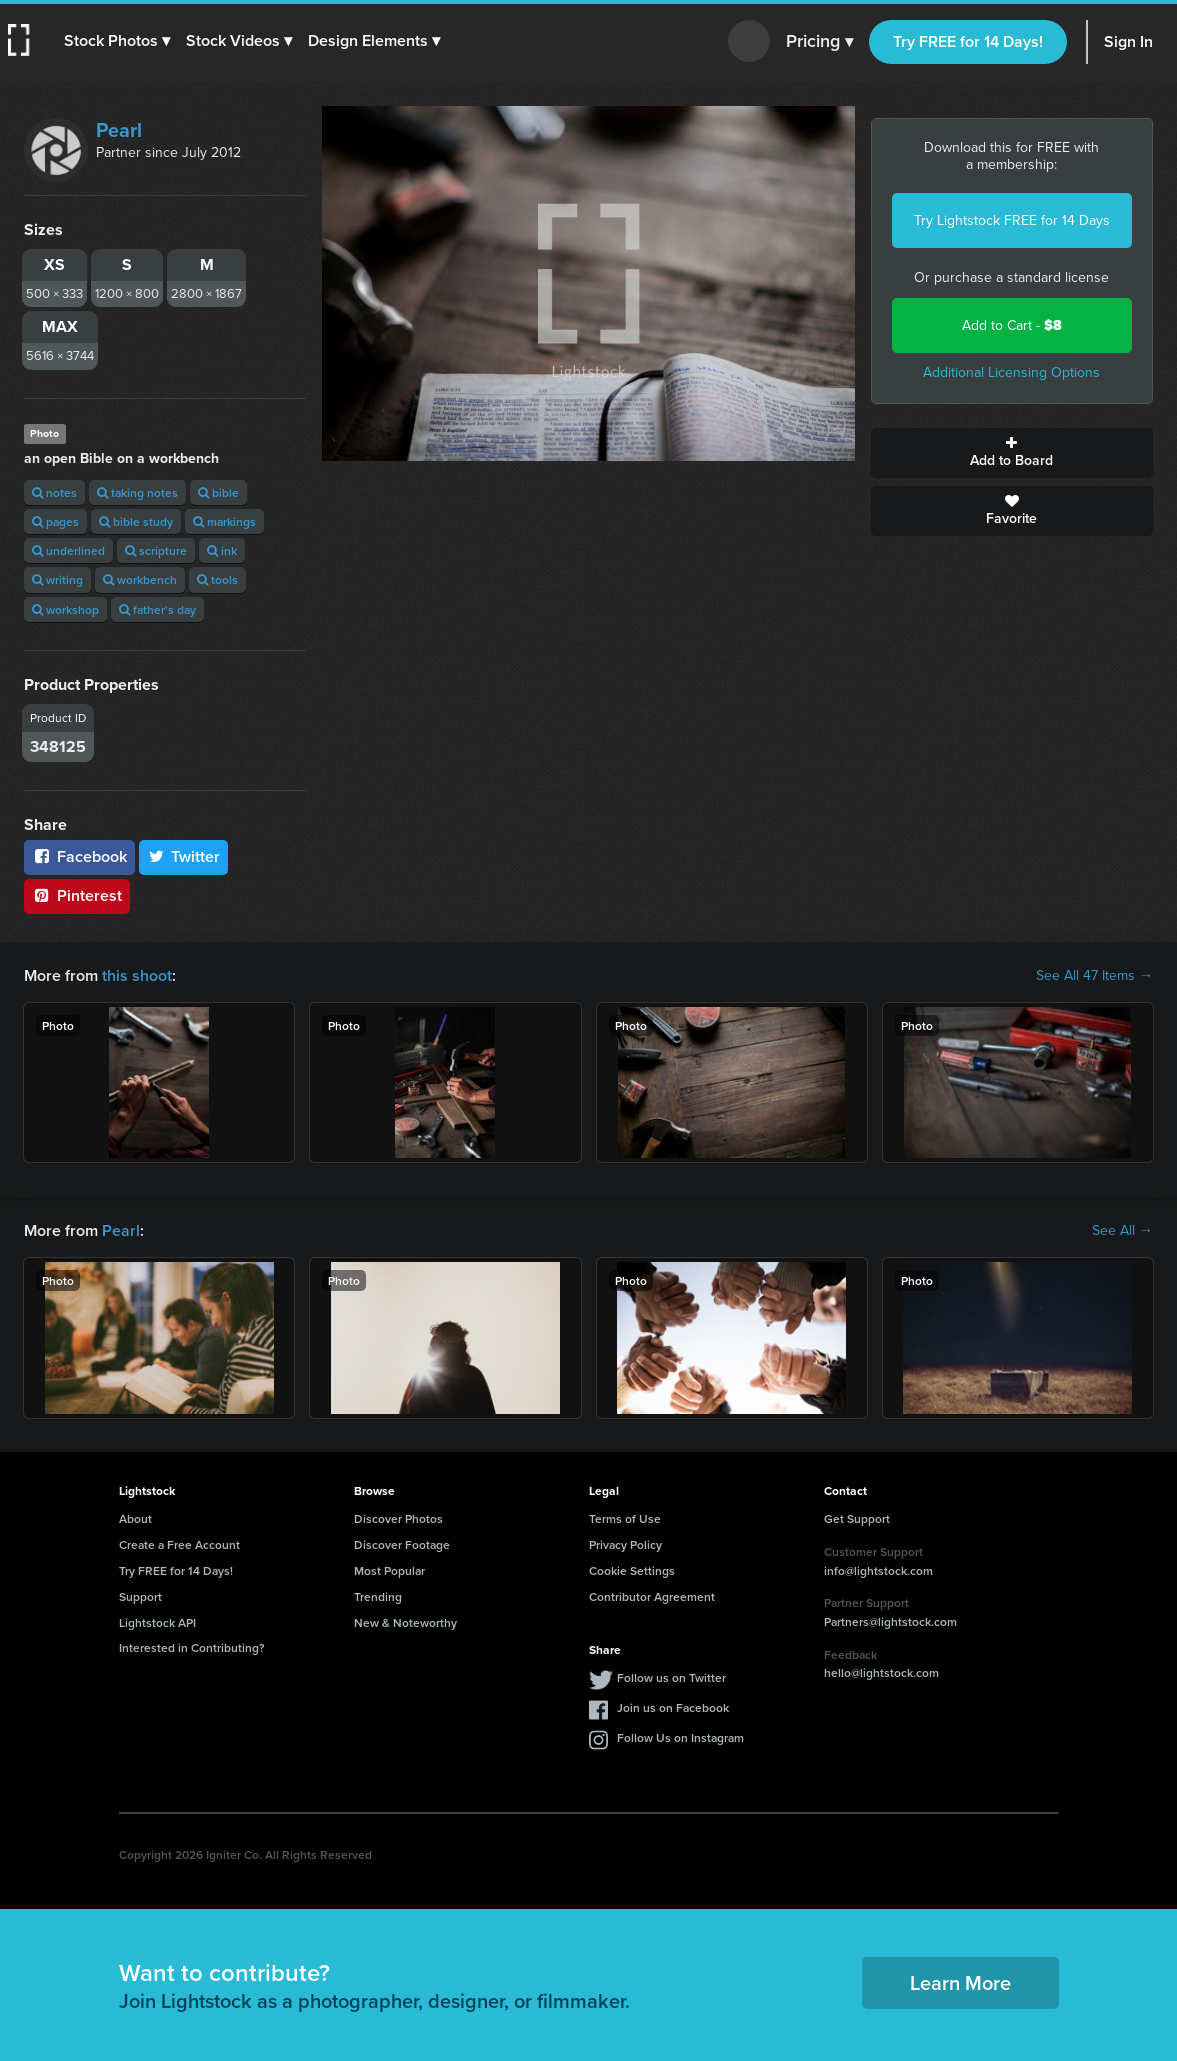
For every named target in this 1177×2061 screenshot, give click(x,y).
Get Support (857, 1518)
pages (55, 521)
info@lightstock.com (878, 1570)
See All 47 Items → (1094, 976)
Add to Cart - (1012, 325)
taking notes (137, 492)
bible (218, 492)
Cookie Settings (632, 1570)
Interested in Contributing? (192, 1647)
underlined (68, 550)
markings (224, 521)
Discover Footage (402, 1544)
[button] (117, 41)
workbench (140, 579)
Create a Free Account (179, 1544)
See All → (1122, 1231)
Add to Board (1012, 453)
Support (140, 1596)
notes (54, 492)
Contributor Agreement (652, 1596)
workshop (65, 609)
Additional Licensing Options (1011, 372)
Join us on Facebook (673, 1707)
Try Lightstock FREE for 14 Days (1012, 220)
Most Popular (389, 1570)
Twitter (184, 856)
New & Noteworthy (405, 1622)
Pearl (119, 130)
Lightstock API (157, 1622)
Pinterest (77, 895)
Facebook (79, 856)
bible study (136, 521)
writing (57, 579)
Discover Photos (398, 1518)
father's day (157, 609)
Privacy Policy (625, 1544)
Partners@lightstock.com (890, 1621)
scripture (156, 550)
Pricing (819, 42)
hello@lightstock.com (881, 1672)
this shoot (137, 975)
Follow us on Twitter (671, 1677)
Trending (378, 1596)
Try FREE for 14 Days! (968, 41)
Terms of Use (625, 1518)
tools (217, 579)
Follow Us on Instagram (680, 1737)
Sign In (1128, 41)
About (135, 1518)
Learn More (960, 1982)
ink (222, 550)
